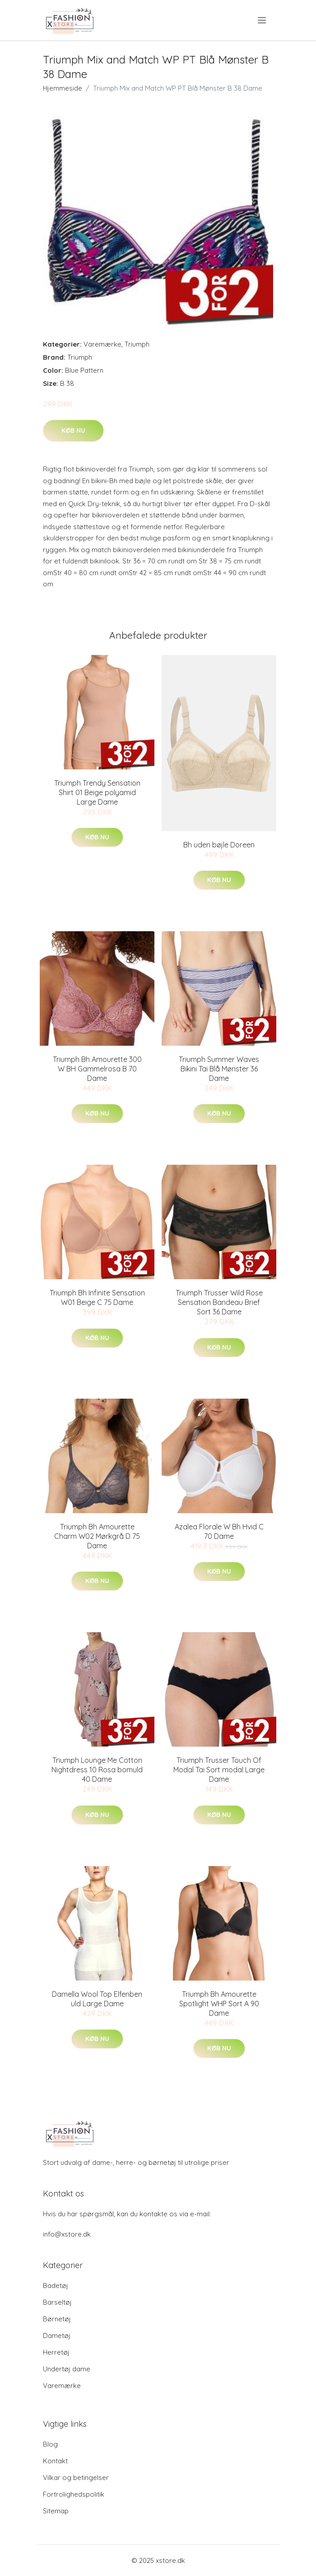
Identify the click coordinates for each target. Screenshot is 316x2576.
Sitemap (56, 2511)
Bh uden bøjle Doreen (219, 844)
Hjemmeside (62, 88)
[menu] (262, 20)
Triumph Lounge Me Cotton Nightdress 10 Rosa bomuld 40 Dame (97, 1770)
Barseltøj (57, 2302)
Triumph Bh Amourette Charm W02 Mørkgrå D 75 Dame (97, 1536)
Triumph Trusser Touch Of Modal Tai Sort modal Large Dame (219, 1770)
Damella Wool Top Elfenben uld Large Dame (97, 1999)
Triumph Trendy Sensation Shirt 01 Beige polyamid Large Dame (97, 792)
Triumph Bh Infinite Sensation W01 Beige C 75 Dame (97, 1297)
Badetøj (55, 2285)
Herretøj (56, 2352)
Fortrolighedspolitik (73, 2494)
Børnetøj (57, 2319)
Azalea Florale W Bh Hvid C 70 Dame (219, 1531)
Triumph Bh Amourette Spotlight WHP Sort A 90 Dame (219, 2004)
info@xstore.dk (67, 2234)
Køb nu (73, 430)
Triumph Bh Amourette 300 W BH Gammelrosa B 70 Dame (97, 1069)
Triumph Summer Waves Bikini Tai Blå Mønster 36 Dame (219, 1069)
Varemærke (102, 344)
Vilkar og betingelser (76, 2477)
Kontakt (55, 2461)
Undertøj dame (66, 2369)
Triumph (137, 344)
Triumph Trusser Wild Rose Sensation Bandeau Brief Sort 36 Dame (219, 1302)
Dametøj (56, 2335)
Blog (50, 2444)
